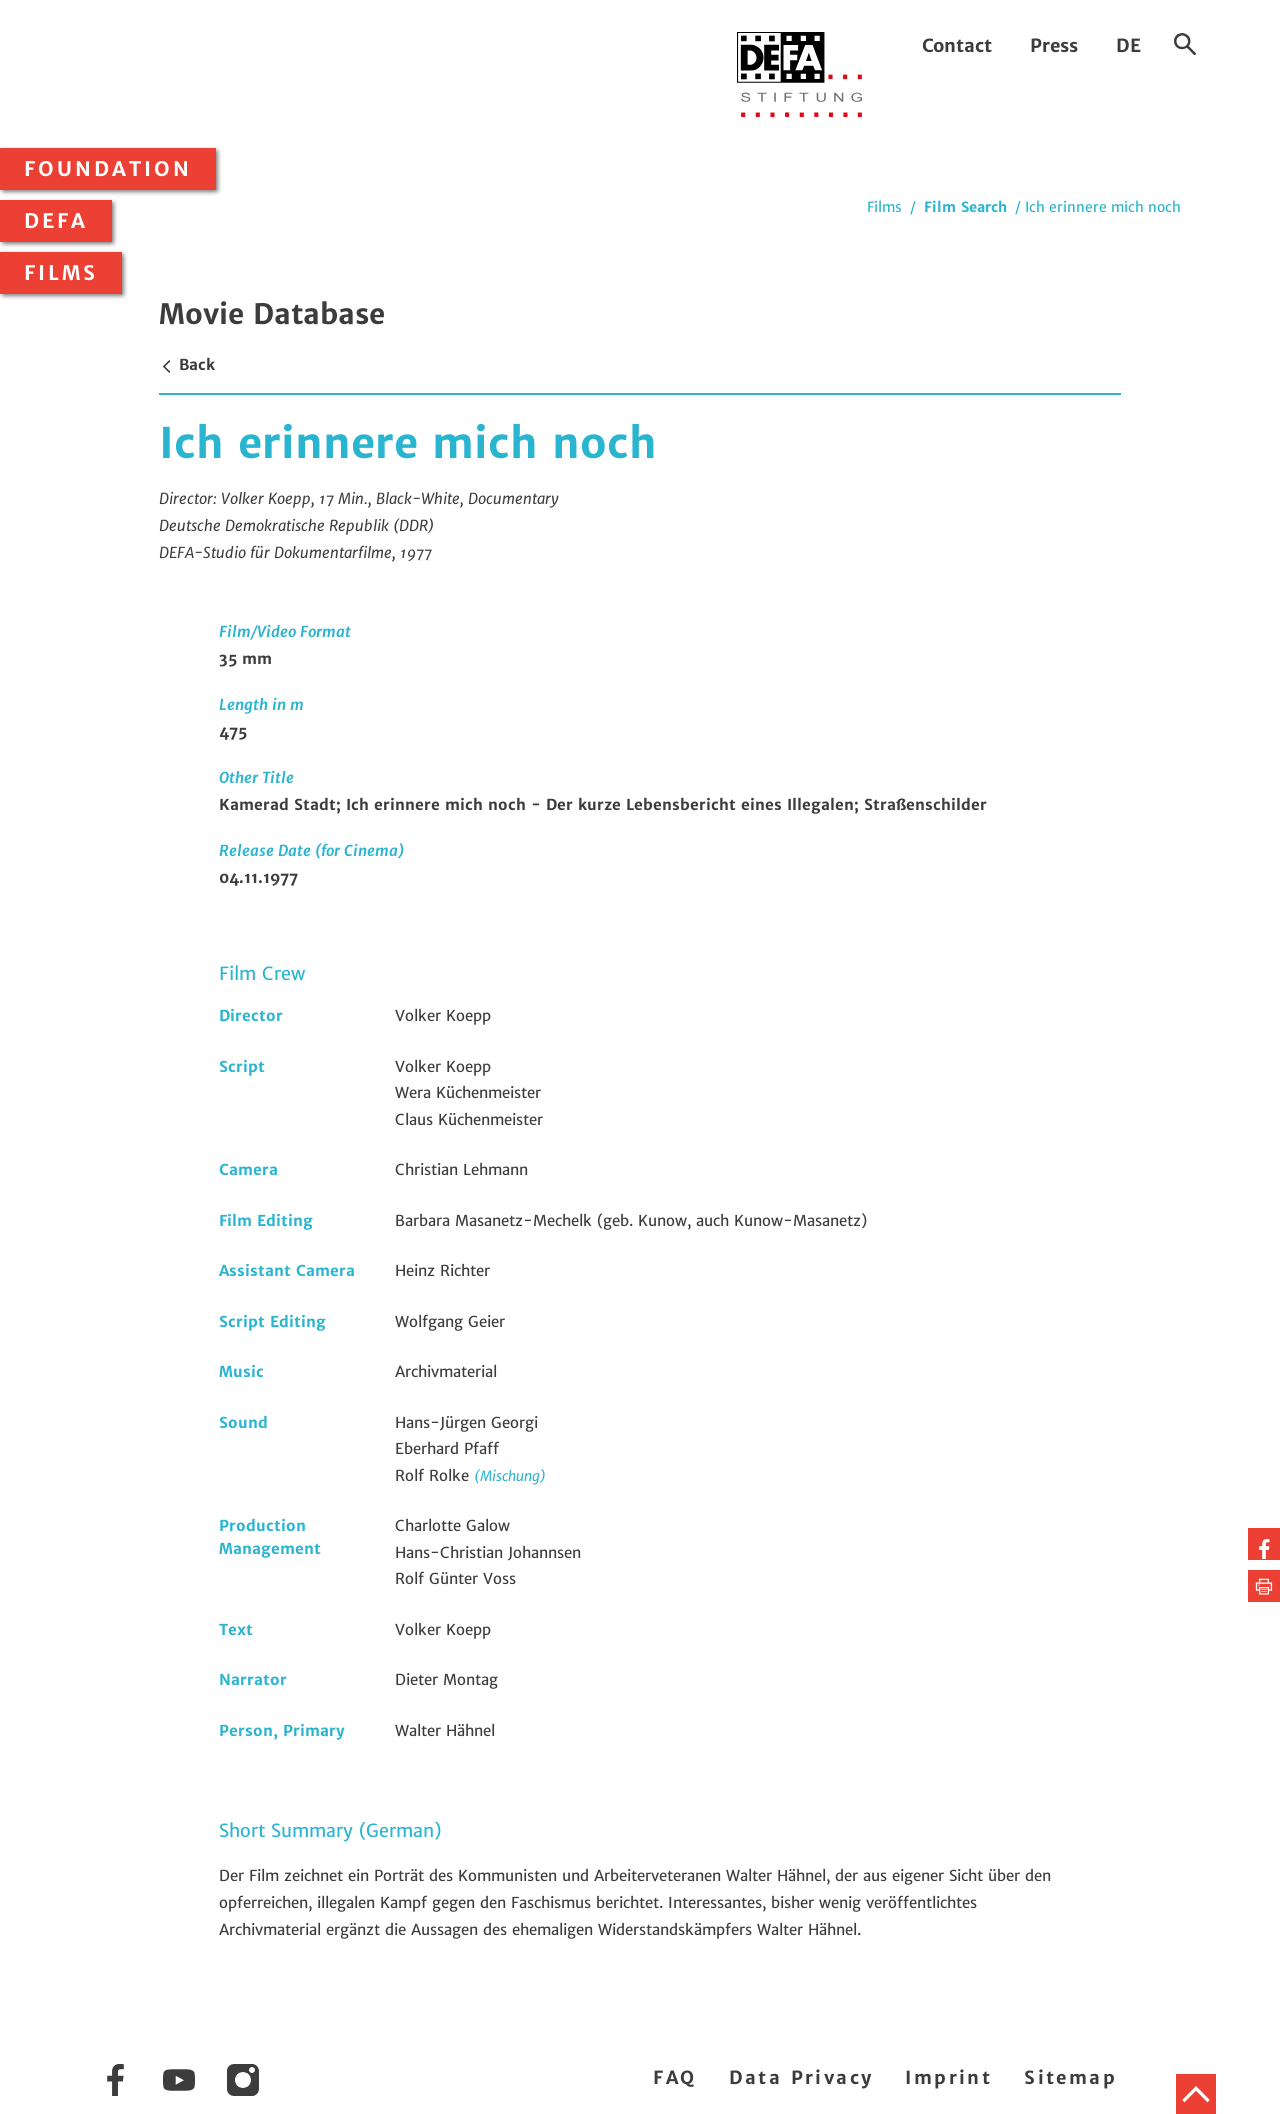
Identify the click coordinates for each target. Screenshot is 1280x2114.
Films (61, 273)
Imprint (948, 2077)
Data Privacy (801, 2077)
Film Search (965, 207)
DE (1128, 45)
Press (1054, 45)
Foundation (108, 169)
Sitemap (1070, 2077)
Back (187, 364)
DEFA (56, 221)
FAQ (674, 2077)
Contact (957, 45)
